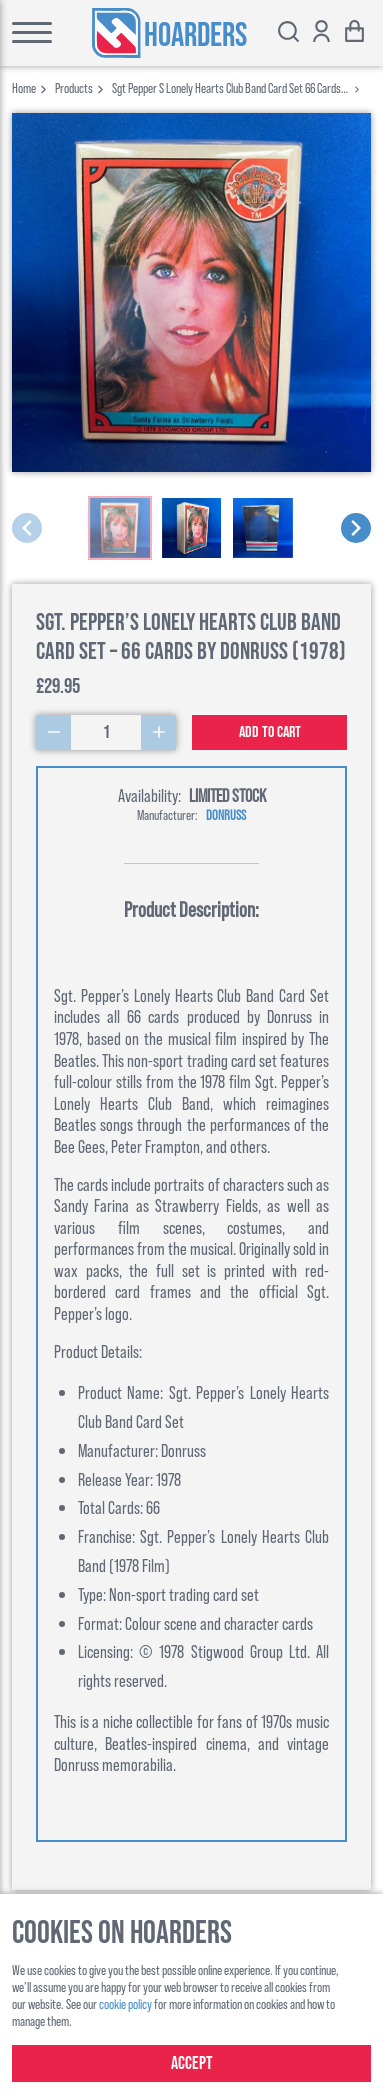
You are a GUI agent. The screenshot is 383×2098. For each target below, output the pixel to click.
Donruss (226, 814)
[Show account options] (321, 33)
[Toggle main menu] (26, 33)
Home (24, 87)
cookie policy (125, 2003)
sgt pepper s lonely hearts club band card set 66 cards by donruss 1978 (226, 87)
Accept (192, 2063)
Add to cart (270, 732)
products (74, 87)
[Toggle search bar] (288, 33)
